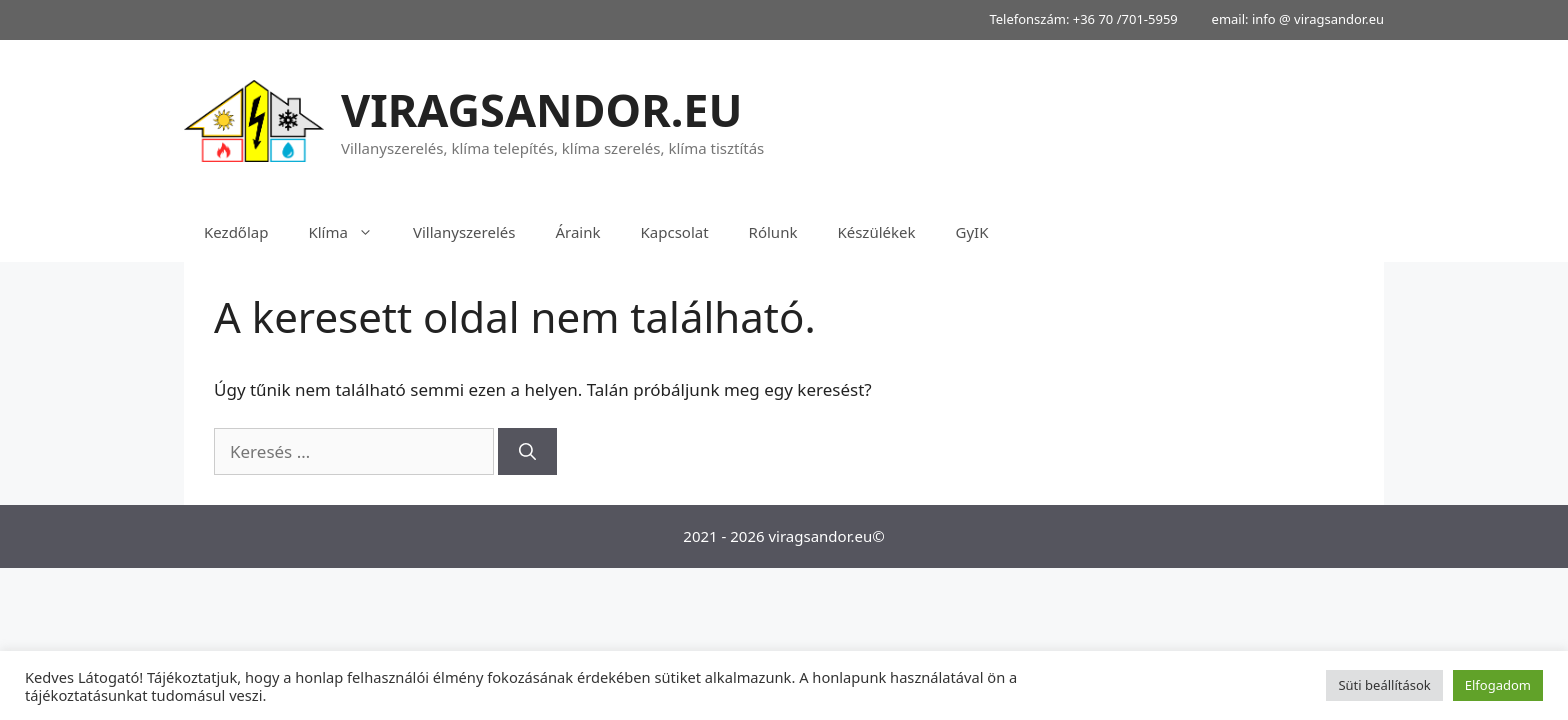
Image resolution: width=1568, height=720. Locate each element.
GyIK (971, 232)
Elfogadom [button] (1498, 685)
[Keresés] (527, 452)
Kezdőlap (236, 232)
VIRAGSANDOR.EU (542, 109)
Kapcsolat (675, 232)
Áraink (577, 232)
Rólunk (773, 232)
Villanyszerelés (464, 232)
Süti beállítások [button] (1384, 685)
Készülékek (876, 232)
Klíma (350, 232)
